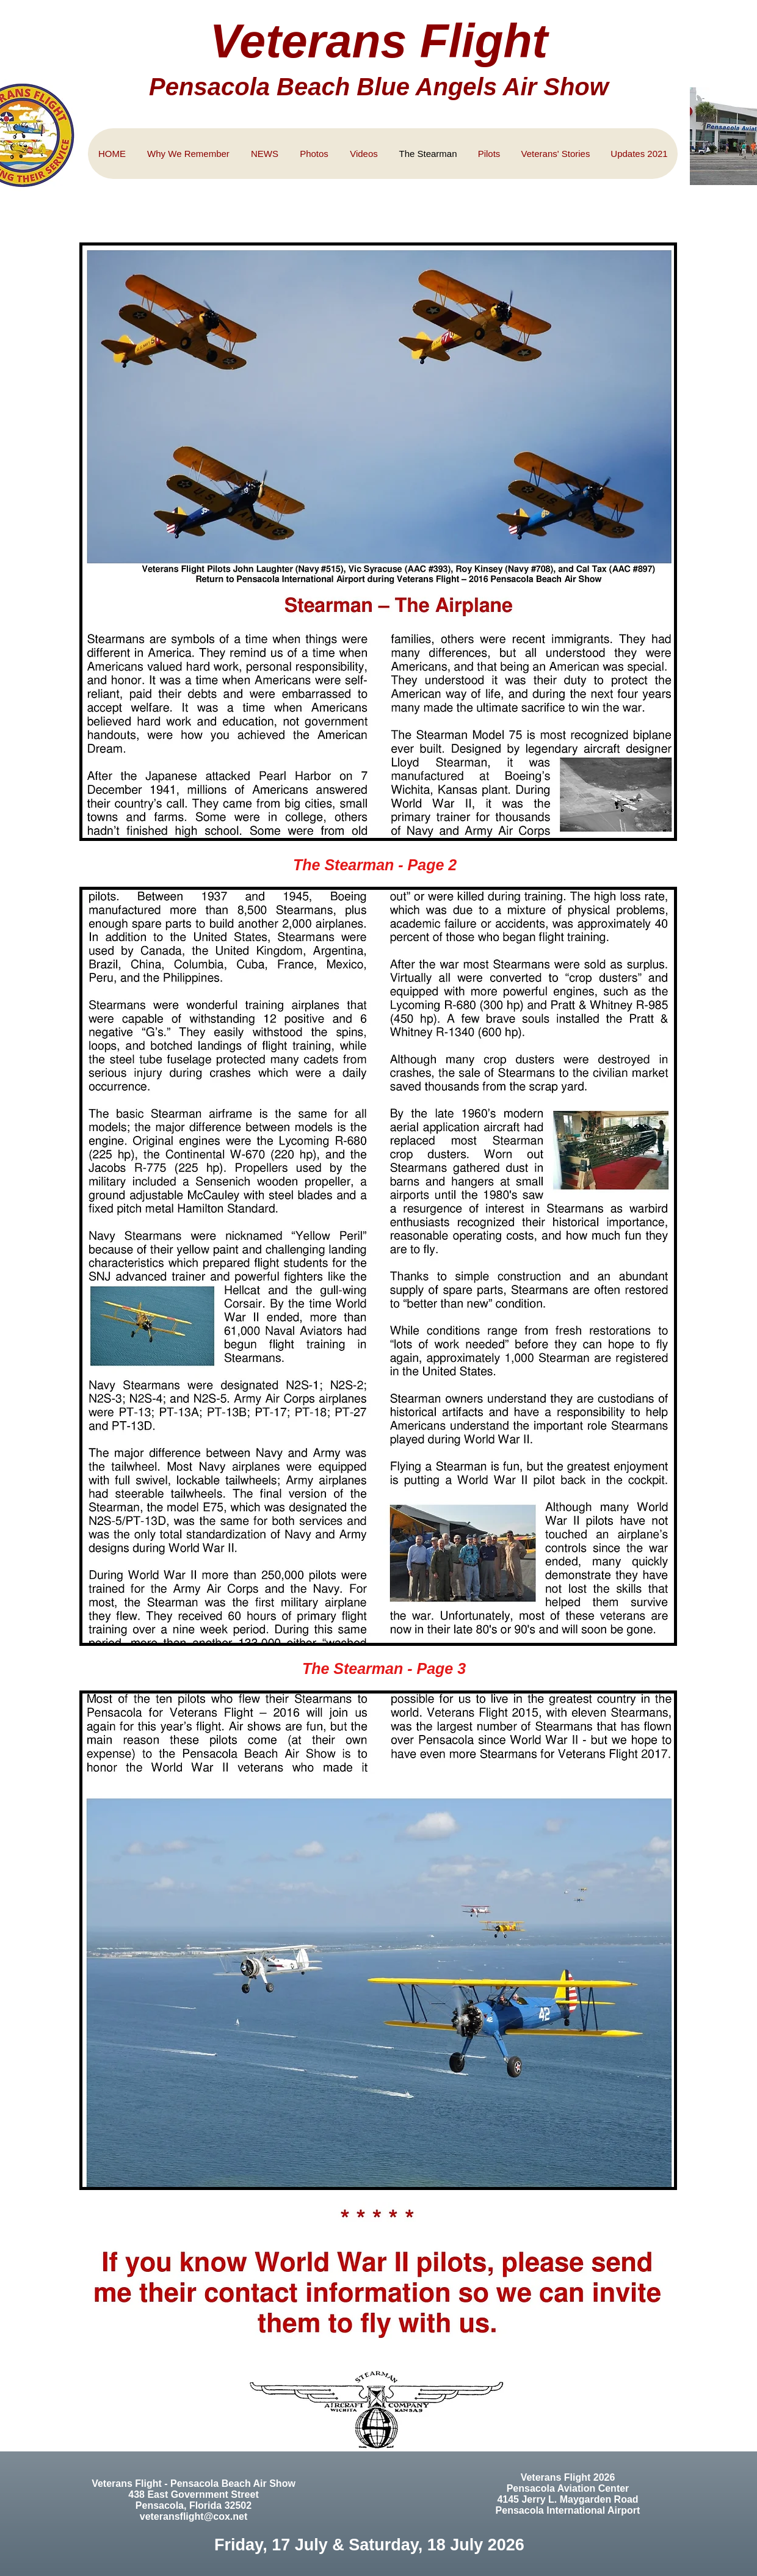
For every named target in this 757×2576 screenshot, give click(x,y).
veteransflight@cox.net (194, 2516)
